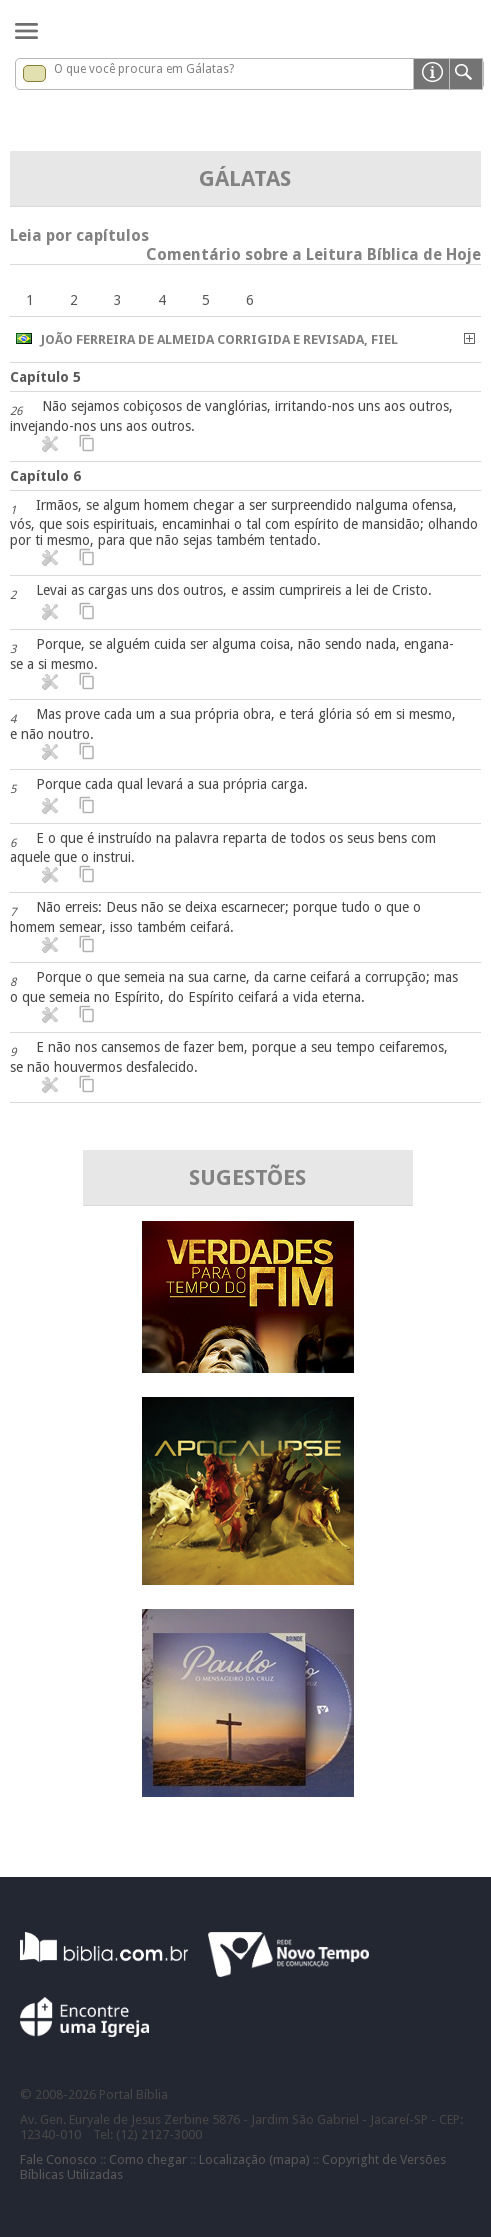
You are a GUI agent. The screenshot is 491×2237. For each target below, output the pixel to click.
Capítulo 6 (45, 476)
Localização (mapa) (254, 2159)
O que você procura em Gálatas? (144, 69)
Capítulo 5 (45, 377)
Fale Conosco (58, 2159)
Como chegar (148, 2159)
